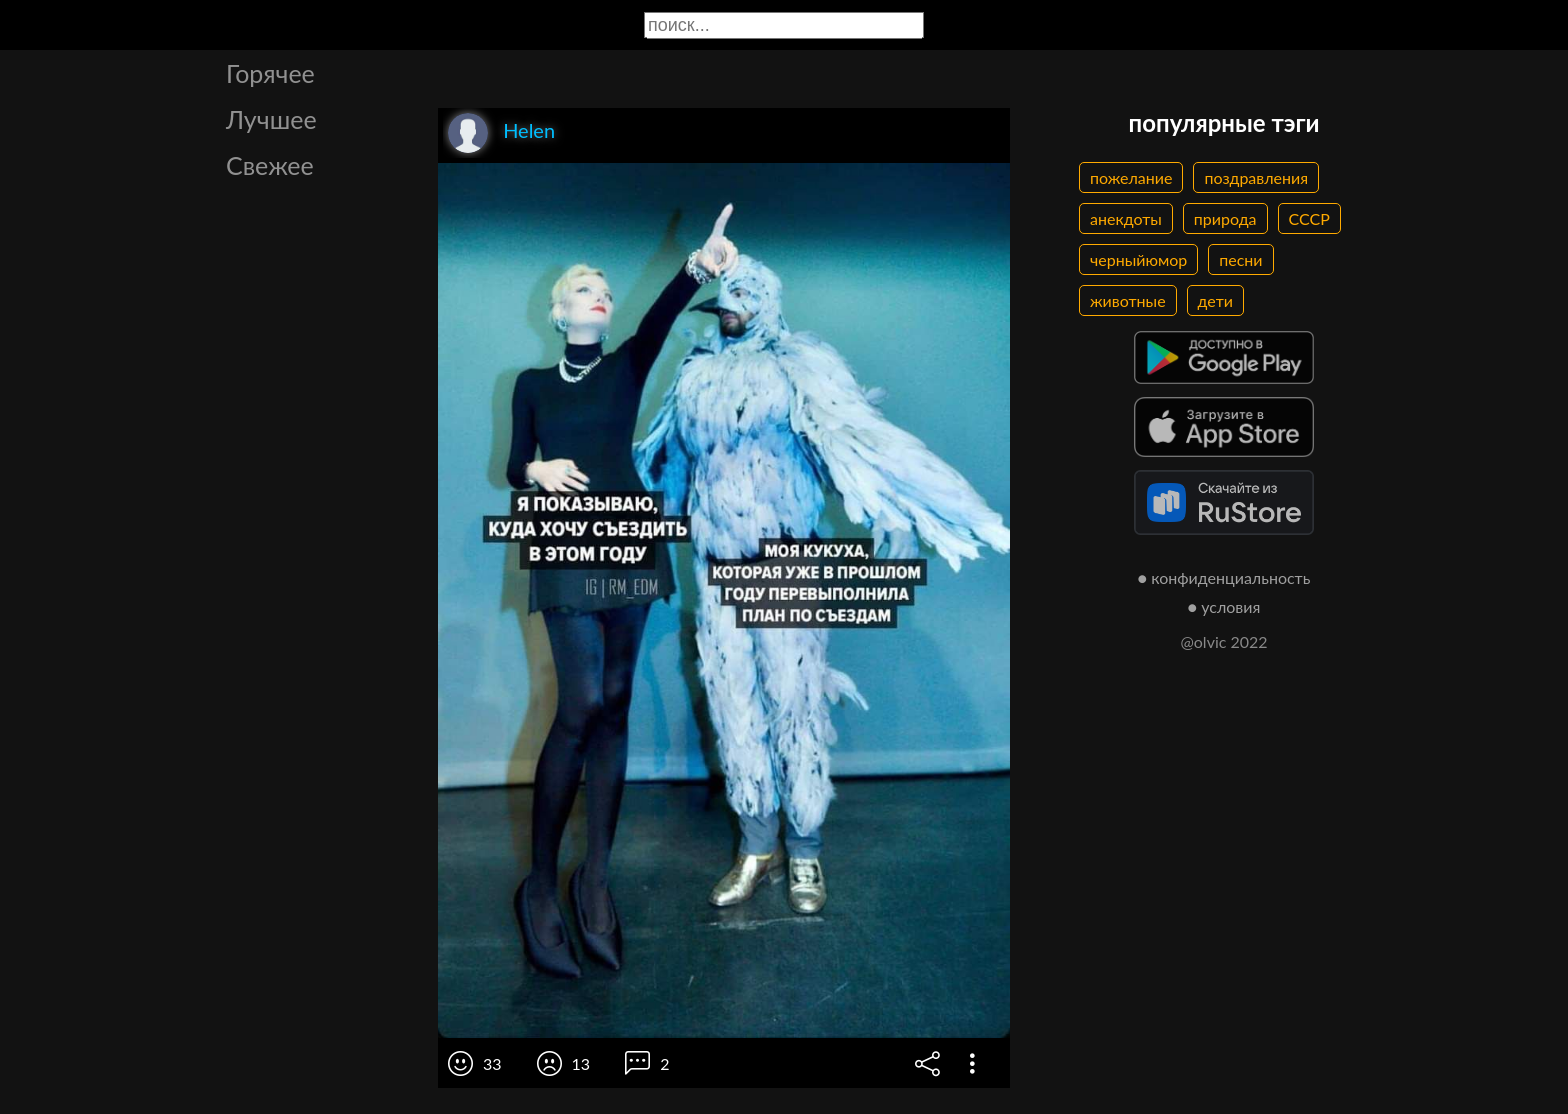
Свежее (270, 165)
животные (1128, 300)
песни (1240, 259)
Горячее (270, 73)
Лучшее (271, 119)
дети (1215, 300)
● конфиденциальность (1224, 577)
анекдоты (1126, 218)
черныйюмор (1138, 259)
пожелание (1131, 177)
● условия (1224, 606)
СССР (1309, 218)
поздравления (1256, 177)
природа (1225, 218)
